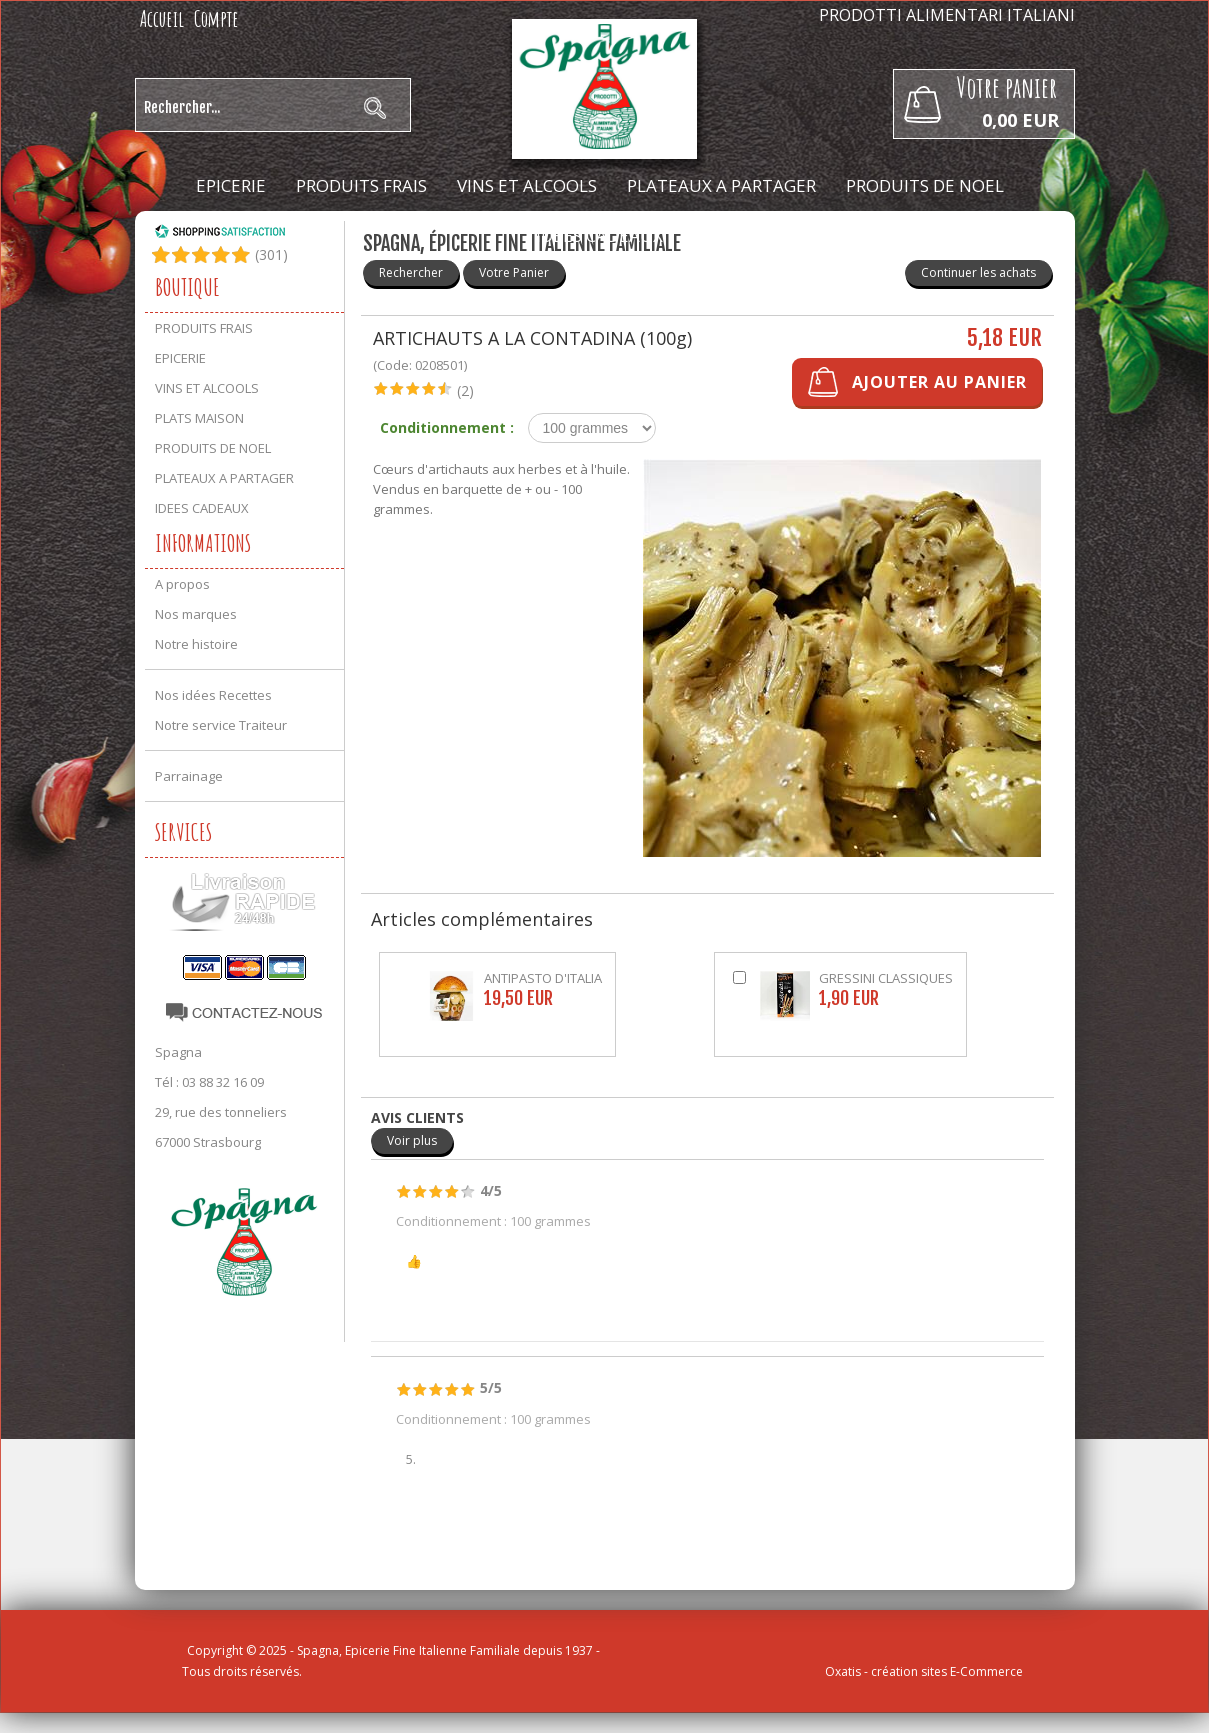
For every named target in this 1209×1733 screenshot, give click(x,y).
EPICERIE (231, 185)
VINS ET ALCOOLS (527, 185)
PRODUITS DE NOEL (925, 185)
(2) (465, 390)
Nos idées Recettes (213, 695)
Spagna (178, 1052)
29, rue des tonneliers (221, 1112)
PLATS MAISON (199, 418)
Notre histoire (196, 644)
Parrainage (189, 776)
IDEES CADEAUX (599, 235)
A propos (182, 584)
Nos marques (196, 614)
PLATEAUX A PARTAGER (721, 185)
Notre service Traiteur (221, 725)
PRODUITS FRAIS (361, 185)
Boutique (187, 287)
